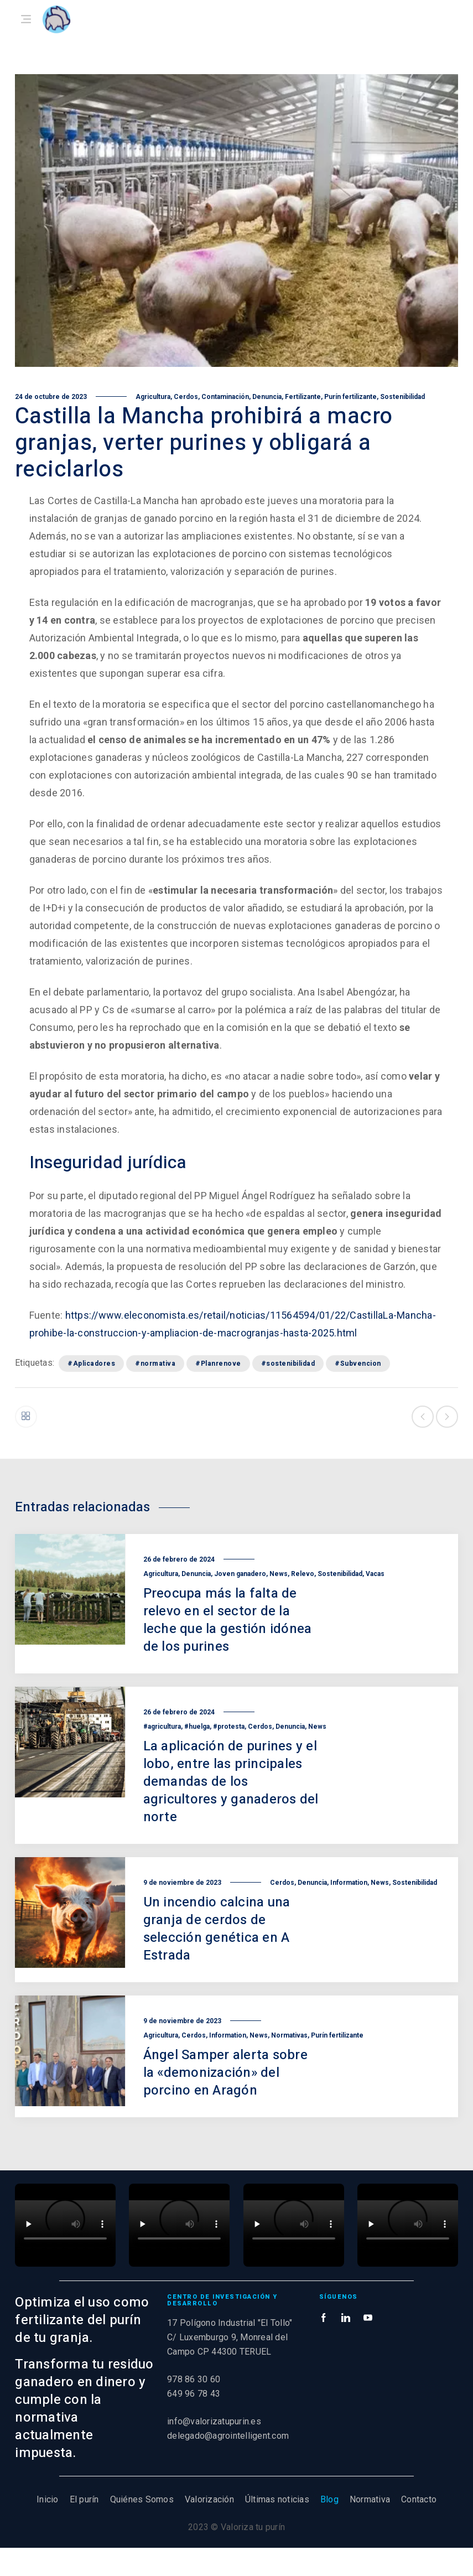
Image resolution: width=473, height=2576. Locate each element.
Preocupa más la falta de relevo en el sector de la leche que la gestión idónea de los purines (227, 1620)
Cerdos (186, 397)
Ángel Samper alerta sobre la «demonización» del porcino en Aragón (225, 2072)
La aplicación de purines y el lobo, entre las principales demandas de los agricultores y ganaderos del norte (231, 1782)
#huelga (197, 1726)
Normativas (289, 2035)
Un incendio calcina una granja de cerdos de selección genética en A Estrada (216, 1929)
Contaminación (225, 397)
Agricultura (153, 397)
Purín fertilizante (350, 397)
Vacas (375, 1574)
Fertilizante (303, 397)
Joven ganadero (240, 1574)
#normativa (155, 1364)
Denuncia (267, 397)
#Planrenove (218, 1364)
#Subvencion (358, 1364)
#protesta (229, 1726)
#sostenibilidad (288, 1364)
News (278, 1574)
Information (348, 1882)
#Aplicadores (91, 1364)
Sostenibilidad (402, 397)
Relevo (302, 1574)
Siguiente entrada (447, 1417)
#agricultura (162, 1726)
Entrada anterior (423, 1417)
